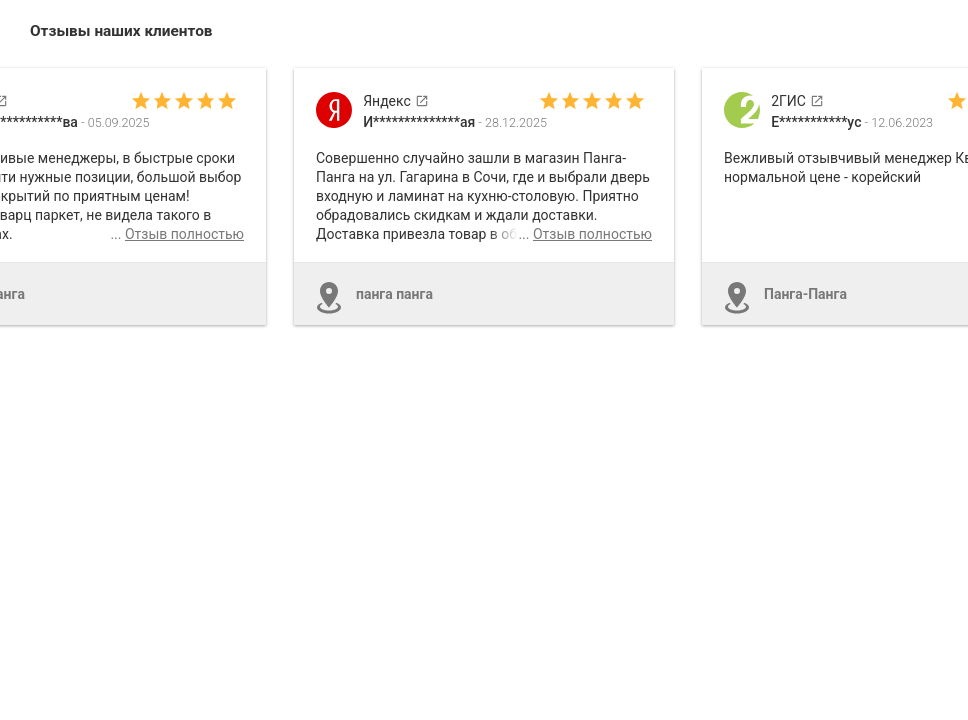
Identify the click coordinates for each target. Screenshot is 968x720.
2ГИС (797, 101)
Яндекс (396, 101)
